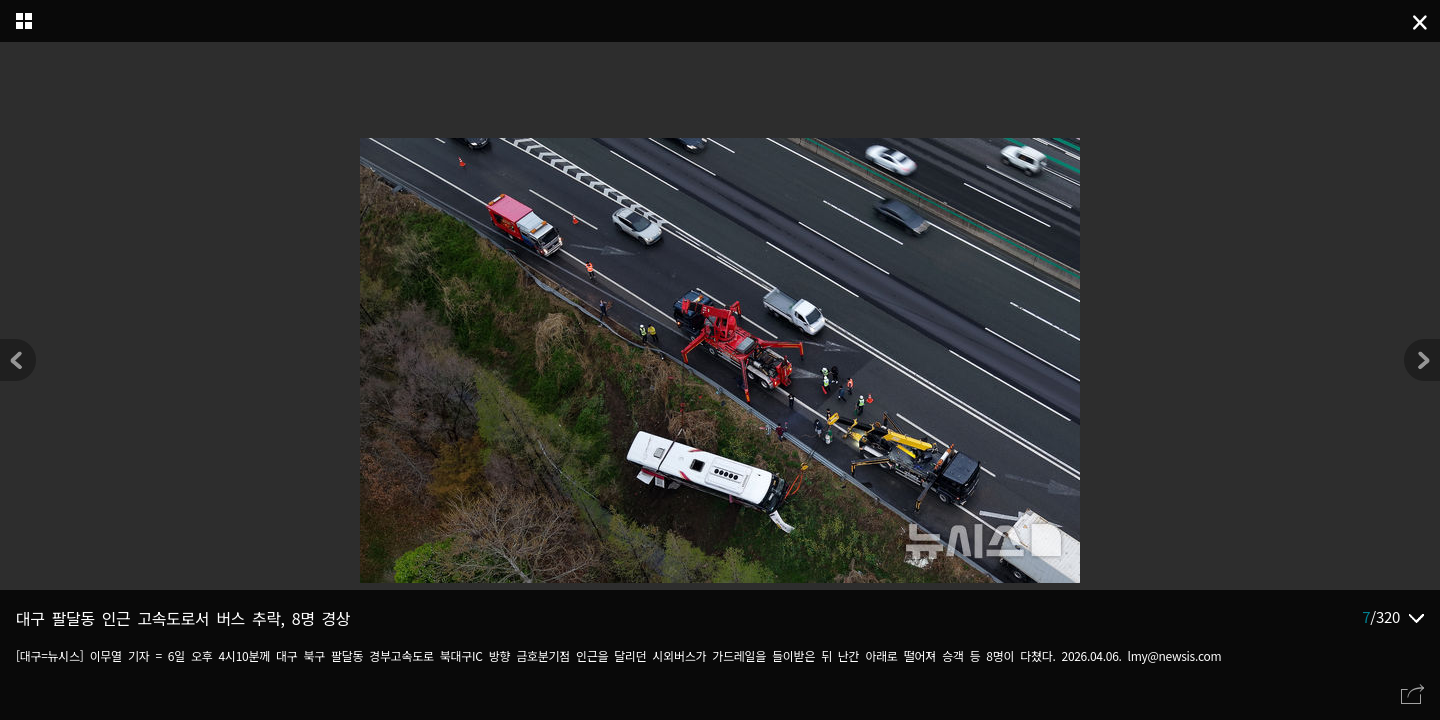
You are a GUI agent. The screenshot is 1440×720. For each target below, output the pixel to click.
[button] (1422, 360)
